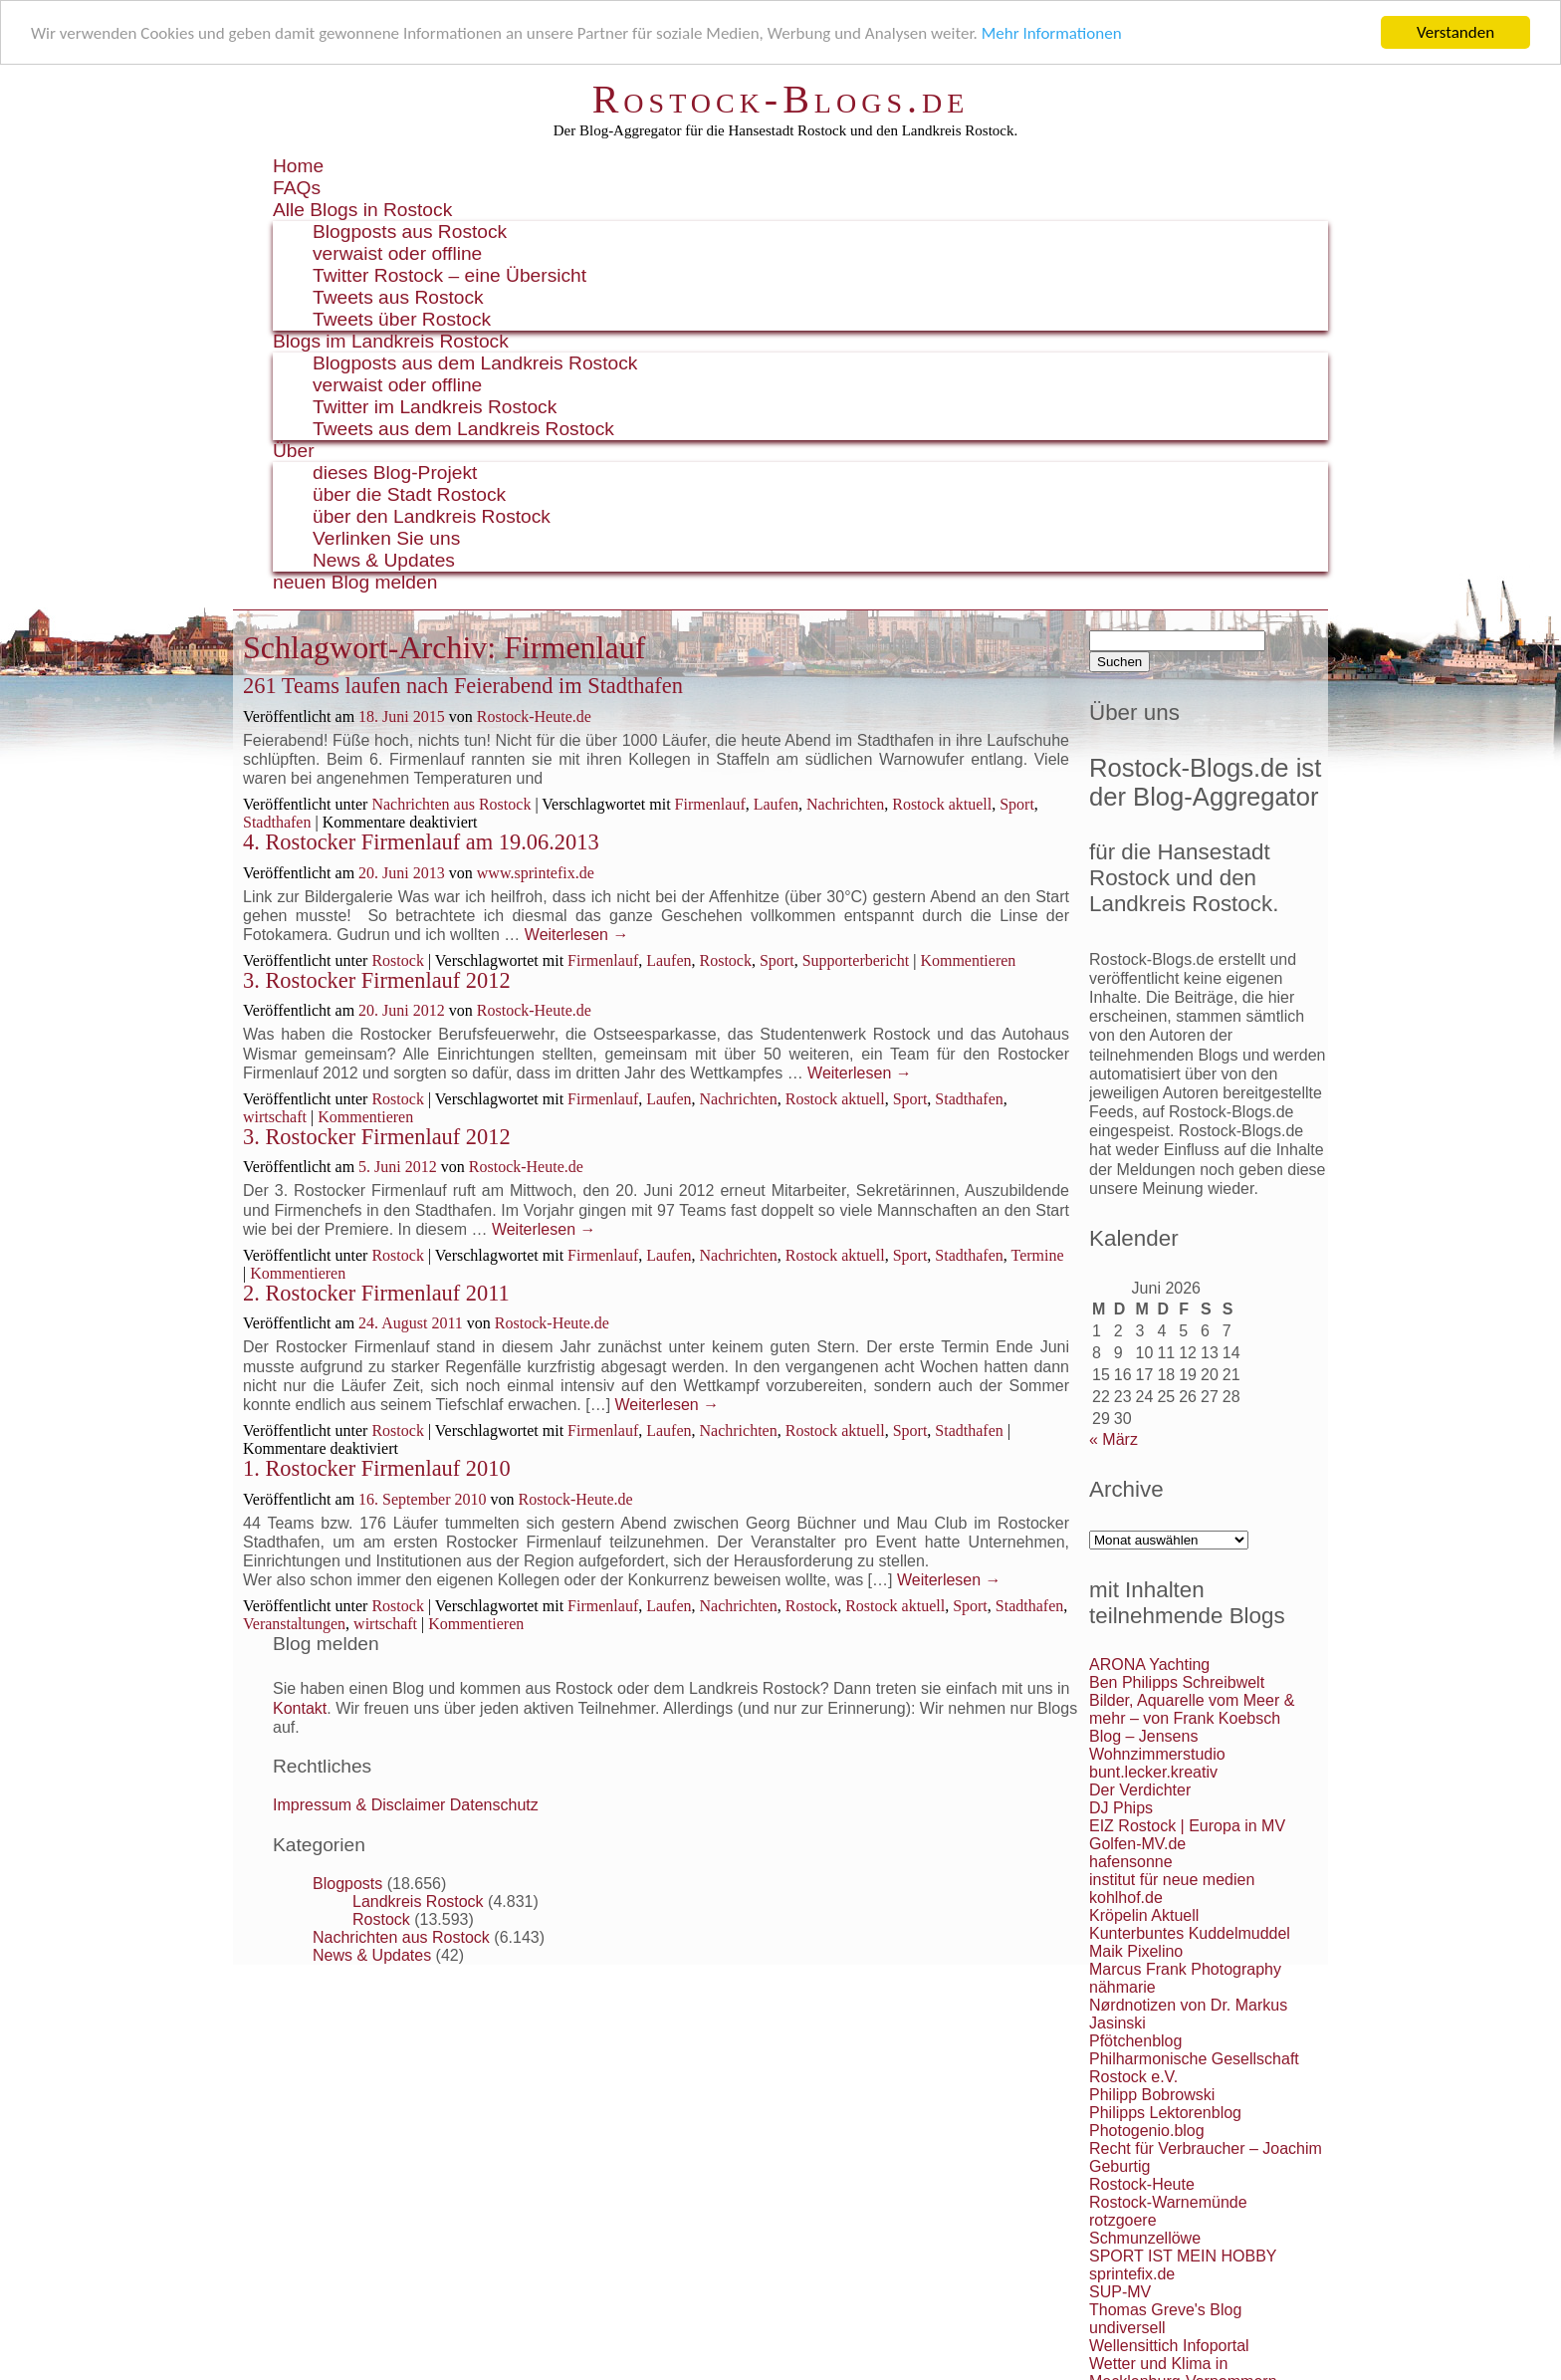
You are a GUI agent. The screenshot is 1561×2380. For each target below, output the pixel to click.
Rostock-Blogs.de (781, 99)
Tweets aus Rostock (398, 297)
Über (294, 450)
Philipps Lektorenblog (1165, 2112)
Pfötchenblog (1135, 2040)
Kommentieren (967, 960)
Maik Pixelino (1136, 1951)
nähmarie (1122, 1987)
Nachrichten (845, 804)
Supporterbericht (856, 960)
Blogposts (347, 1883)
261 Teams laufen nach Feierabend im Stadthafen (463, 685)
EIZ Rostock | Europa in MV (1187, 1825)
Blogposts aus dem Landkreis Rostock (475, 363)
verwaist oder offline (397, 253)
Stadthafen (277, 822)
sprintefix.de (1132, 2273)
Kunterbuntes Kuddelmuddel (1189, 1933)
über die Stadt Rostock (409, 494)
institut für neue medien (1171, 1879)
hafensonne (1131, 1861)
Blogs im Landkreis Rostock (391, 341)
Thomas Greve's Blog (1165, 2309)
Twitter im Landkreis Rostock (435, 406)
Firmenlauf (710, 804)
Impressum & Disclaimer (359, 1804)
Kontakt (300, 1708)
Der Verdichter (1140, 1790)
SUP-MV (1120, 2291)
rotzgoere (1123, 2220)
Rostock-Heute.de (534, 716)
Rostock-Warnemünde (1168, 2202)
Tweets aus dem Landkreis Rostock (463, 428)
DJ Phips (1121, 1807)
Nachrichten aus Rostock (451, 804)
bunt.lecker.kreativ (1153, 1772)
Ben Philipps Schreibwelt (1176, 1682)
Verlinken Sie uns (386, 538)
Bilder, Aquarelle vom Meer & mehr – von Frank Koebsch (1191, 1709)
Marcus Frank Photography (1185, 1969)
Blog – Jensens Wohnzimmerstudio (1157, 1745)
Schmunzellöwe (1145, 2238)
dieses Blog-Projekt (395, 472)
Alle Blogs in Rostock (362, 209)
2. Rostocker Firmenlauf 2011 (376, 1293)
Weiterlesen (577, 934)
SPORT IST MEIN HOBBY (1183, 2256)
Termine (1037, 1255)
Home (298, 165)
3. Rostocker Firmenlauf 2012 (377, 980)
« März (1113, 1439)
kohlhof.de (1126, 1897)
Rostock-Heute (1142, 2184)
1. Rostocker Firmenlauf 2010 (377, 1468)
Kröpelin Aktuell (1144, 1915)
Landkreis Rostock (418, 1901)
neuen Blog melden (355, 582)
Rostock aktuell (942, 804)
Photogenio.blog (1147, 2130)
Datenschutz (494, 1804)
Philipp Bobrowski (1152, 2094)
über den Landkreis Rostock (432, 516)
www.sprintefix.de (535, 871)
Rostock (397, 960)
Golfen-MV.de (1137, 1843)
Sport (1017, 804)
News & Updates (384, 560)
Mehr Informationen (1052, 32)
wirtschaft (275, 1116)
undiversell (1127, 2327)
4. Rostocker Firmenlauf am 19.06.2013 (421, 842)
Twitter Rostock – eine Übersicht (449, 275)
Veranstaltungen (294, 1623)
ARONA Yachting (1149, 1664)
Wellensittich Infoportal (1169, 2345)
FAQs (297, 187)
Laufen (776, 804)
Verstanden (1455, 32)
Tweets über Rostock (402, 319)
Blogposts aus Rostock (410, 231)
